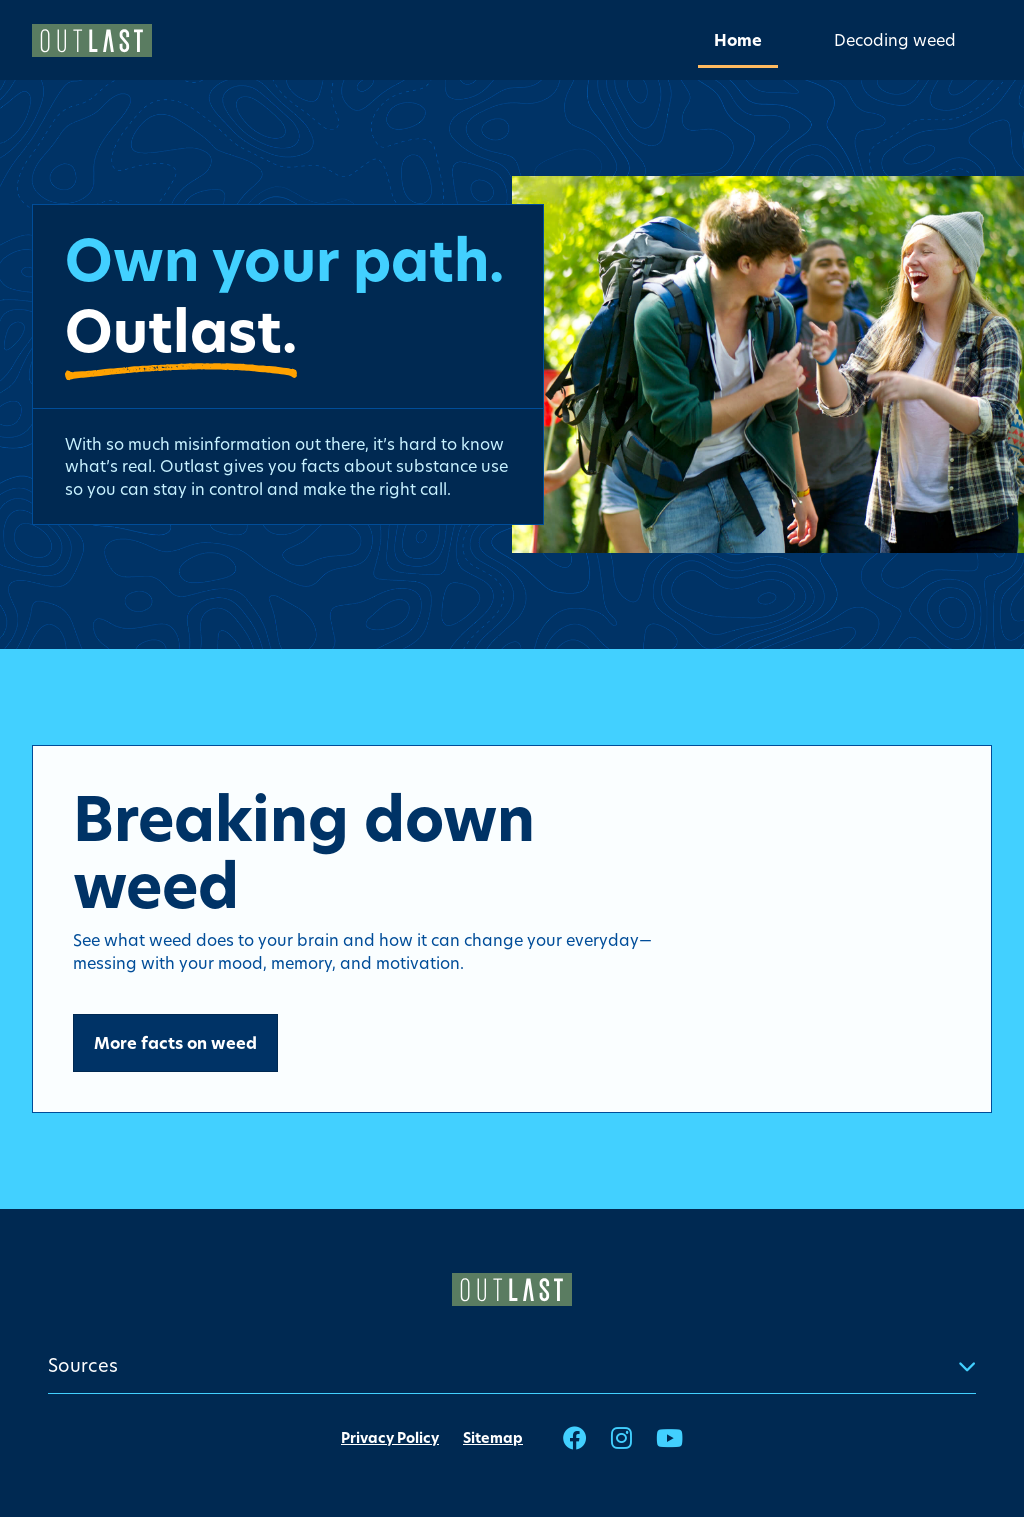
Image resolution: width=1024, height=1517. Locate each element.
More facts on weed (175, 1043)
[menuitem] (738, 39)
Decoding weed (895, 39)
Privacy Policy (390, 1437)
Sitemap (493, 1437)
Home (738, 40)
